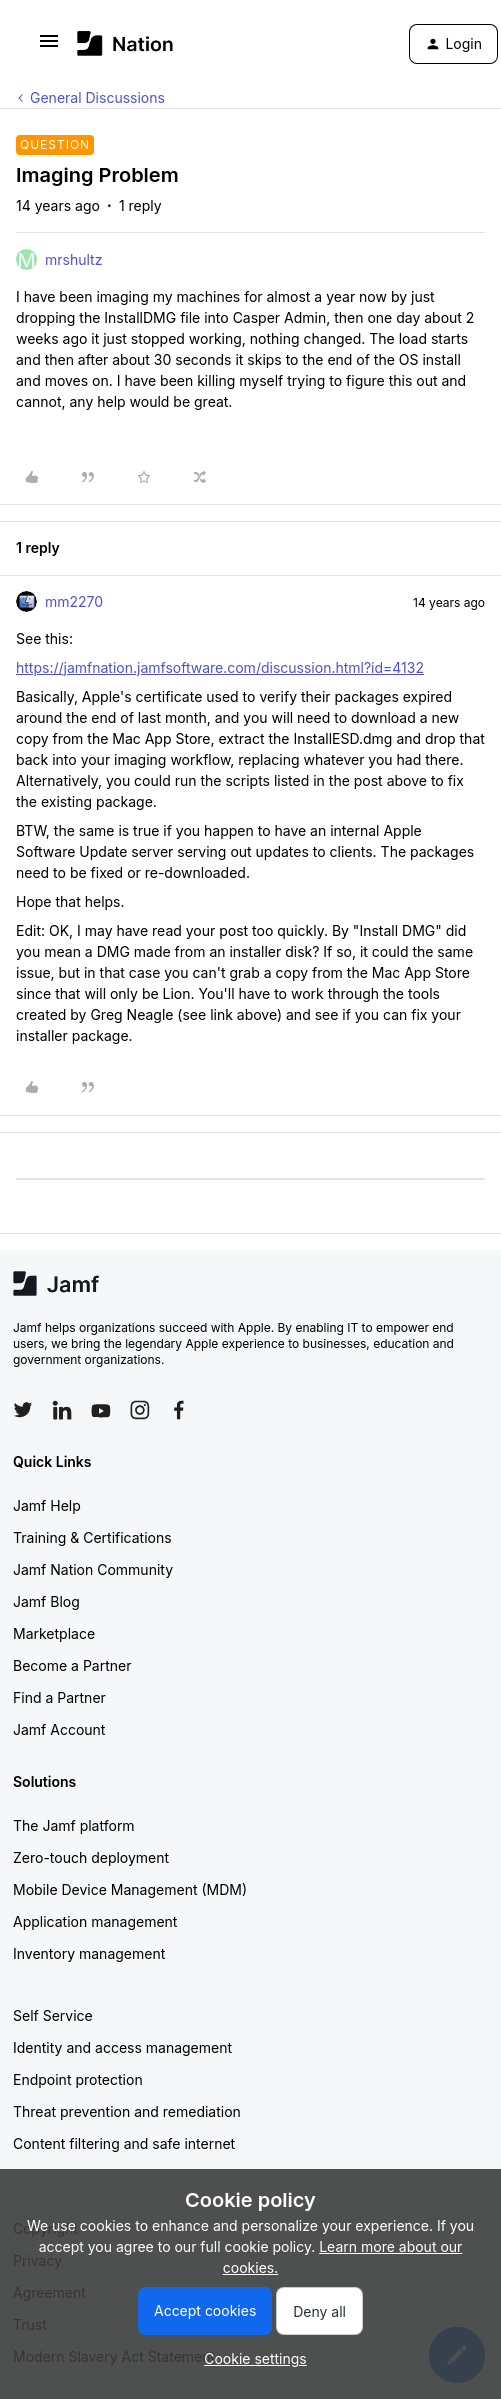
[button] (49, 47)
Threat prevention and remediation (127, 2111)
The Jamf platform (74, 1825)
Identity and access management (122, 2047)
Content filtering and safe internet (124, 2143)
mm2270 (74, 601)
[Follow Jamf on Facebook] (179, 1410)
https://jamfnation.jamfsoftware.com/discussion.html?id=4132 (220, 667)
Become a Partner (72, 1665)
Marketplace (54, 1633)
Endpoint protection (78, 2079)
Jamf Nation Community (93, 1569)
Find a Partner (59, 1697)
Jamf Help (47, 1505)
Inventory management (89, 1953)
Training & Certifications (92, 1537)
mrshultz (73, 259)
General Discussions (97, 97)
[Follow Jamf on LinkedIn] (62, 1410)
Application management (95, 1921)
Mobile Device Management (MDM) (130, 1889)
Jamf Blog (46, 1601)
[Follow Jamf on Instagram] (140, 1410)
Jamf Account (59, 1729)
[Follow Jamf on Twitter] (23, 1410)
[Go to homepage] (125, 43)
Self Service (53, 2015)
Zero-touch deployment (91, 1857)
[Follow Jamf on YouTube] (101, 1410)
